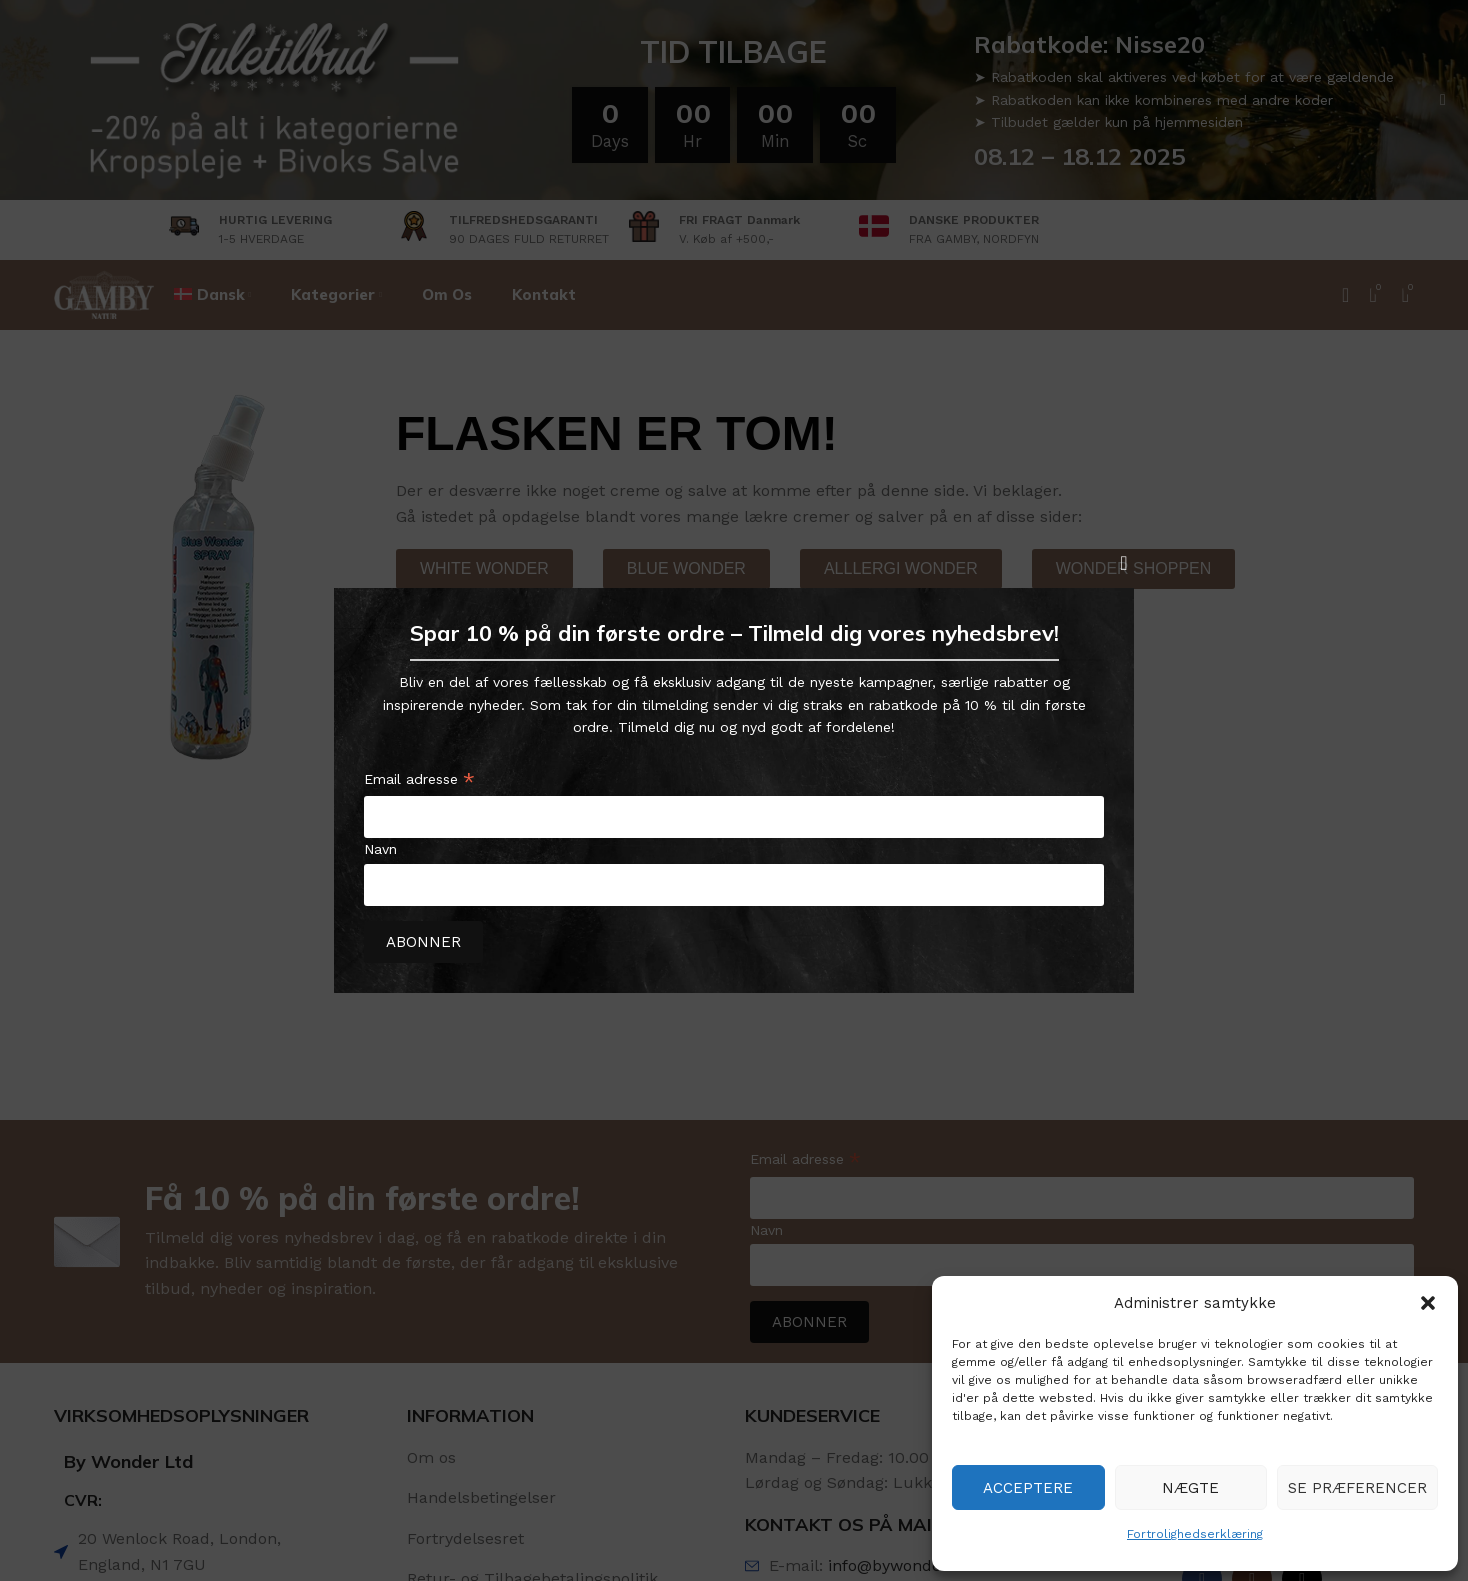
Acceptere (1028, 1488)
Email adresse (419, 781)
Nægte (1190, 1488)
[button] (1428, 1303)
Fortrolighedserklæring (1195, 1534)
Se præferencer (1357, 1488)
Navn (380, 849)
